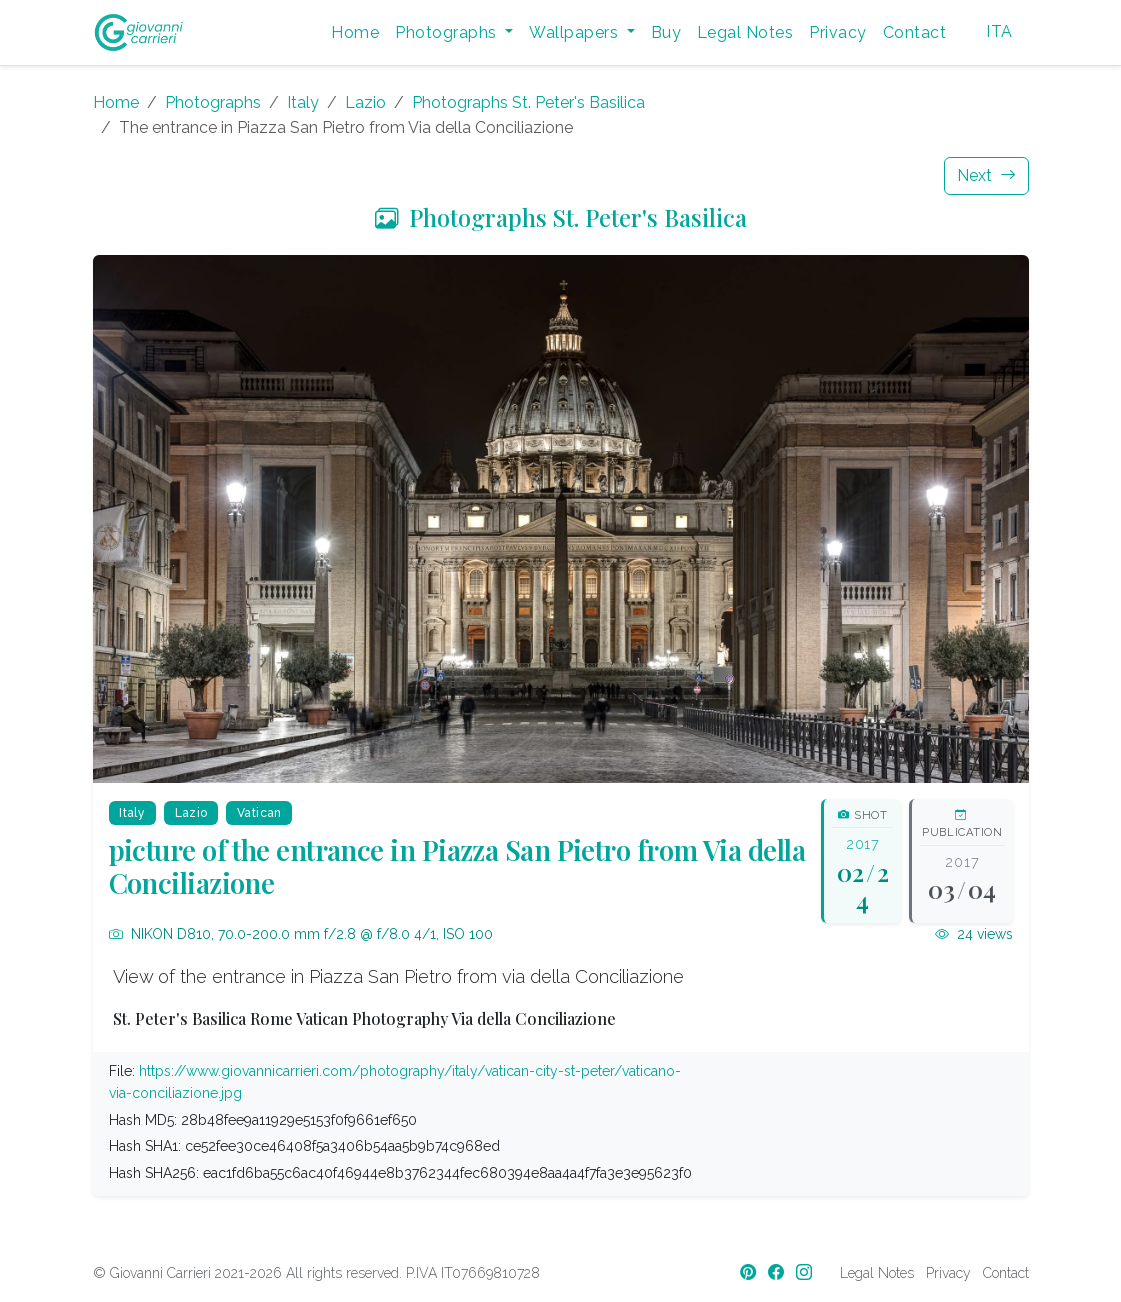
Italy (303, 102)
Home (355, 32)
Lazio (365, 102)
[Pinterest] (750, 1272)
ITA (999, 31)
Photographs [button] (448, 32)
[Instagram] (806, 1272)
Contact (914, 32)
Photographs (213, 102)
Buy (666, 32)
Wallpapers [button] (575, 32)
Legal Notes (745, 32)
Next (986, 175)
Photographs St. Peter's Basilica (528, 102)
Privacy (837, 32)
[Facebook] (778, 1272)
